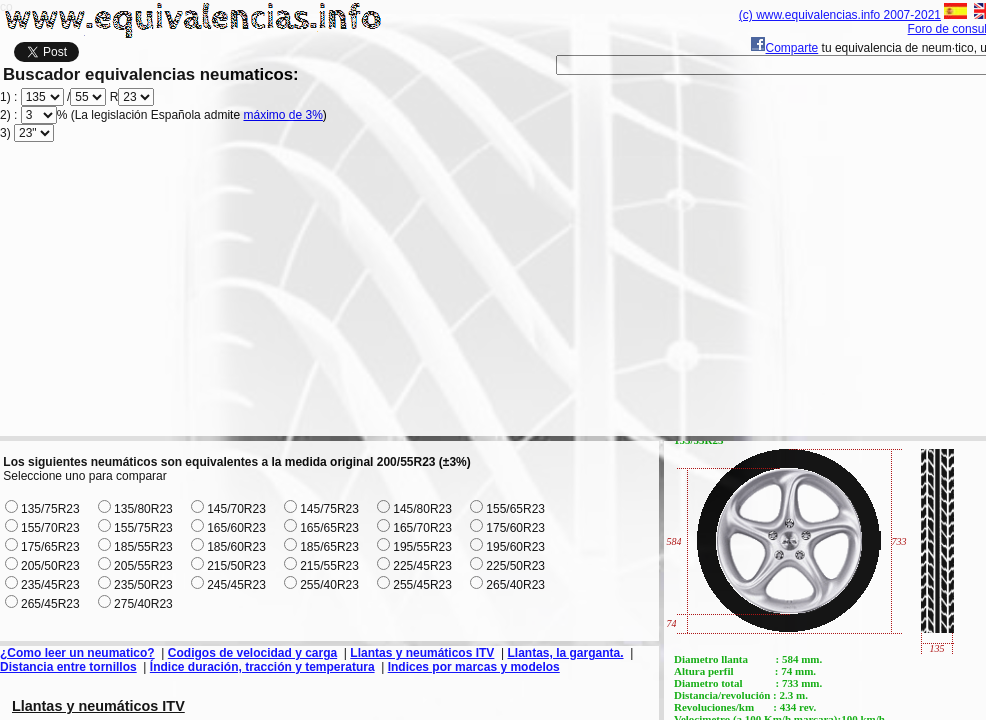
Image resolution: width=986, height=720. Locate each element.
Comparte (784, 48)
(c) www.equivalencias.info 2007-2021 (840, 15)
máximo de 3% (282, 115)
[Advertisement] (500, 296)
